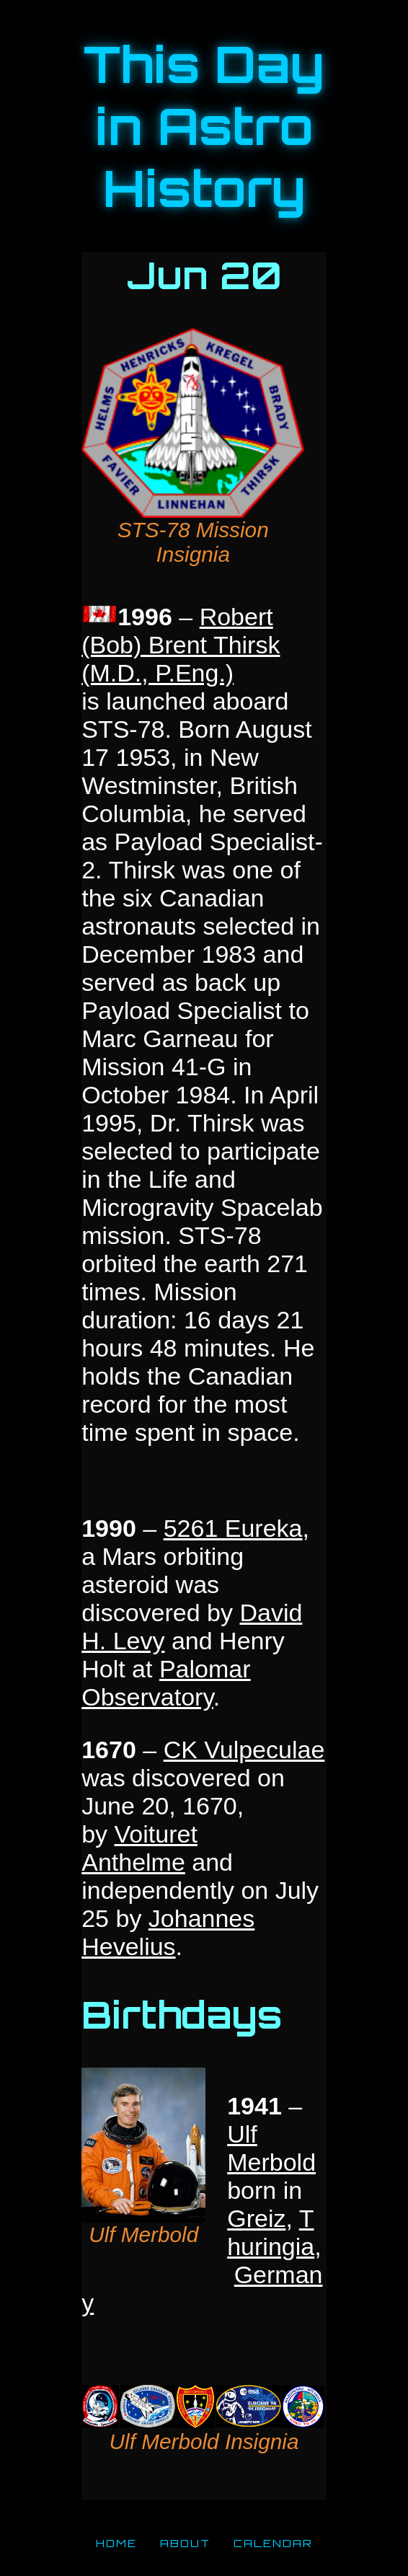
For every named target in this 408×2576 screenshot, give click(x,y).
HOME (116, 2542)
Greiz (256, 2218)
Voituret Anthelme (139, 1848)
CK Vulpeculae (244, 1749)
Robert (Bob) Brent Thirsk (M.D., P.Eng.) (180, 645)
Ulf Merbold (271, 2148)
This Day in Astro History (204, 126)
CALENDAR (273, 2542)
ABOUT (185, 2542)
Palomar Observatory (165, 1683)
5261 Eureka (233, 1528)
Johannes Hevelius (167, 1932)
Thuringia (270, 2232)
